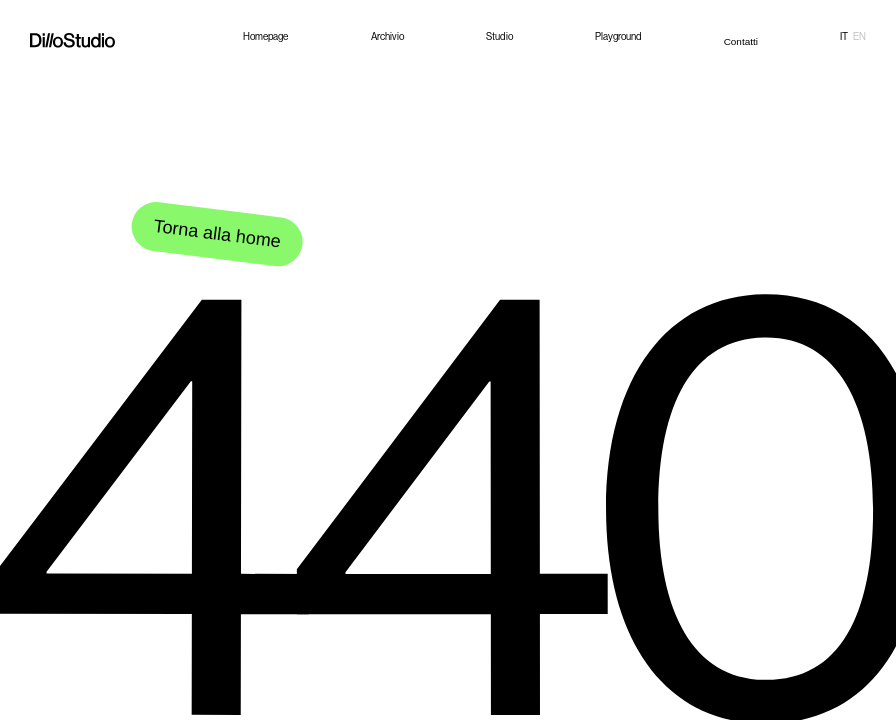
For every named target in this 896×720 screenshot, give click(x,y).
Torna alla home (216, 234)
